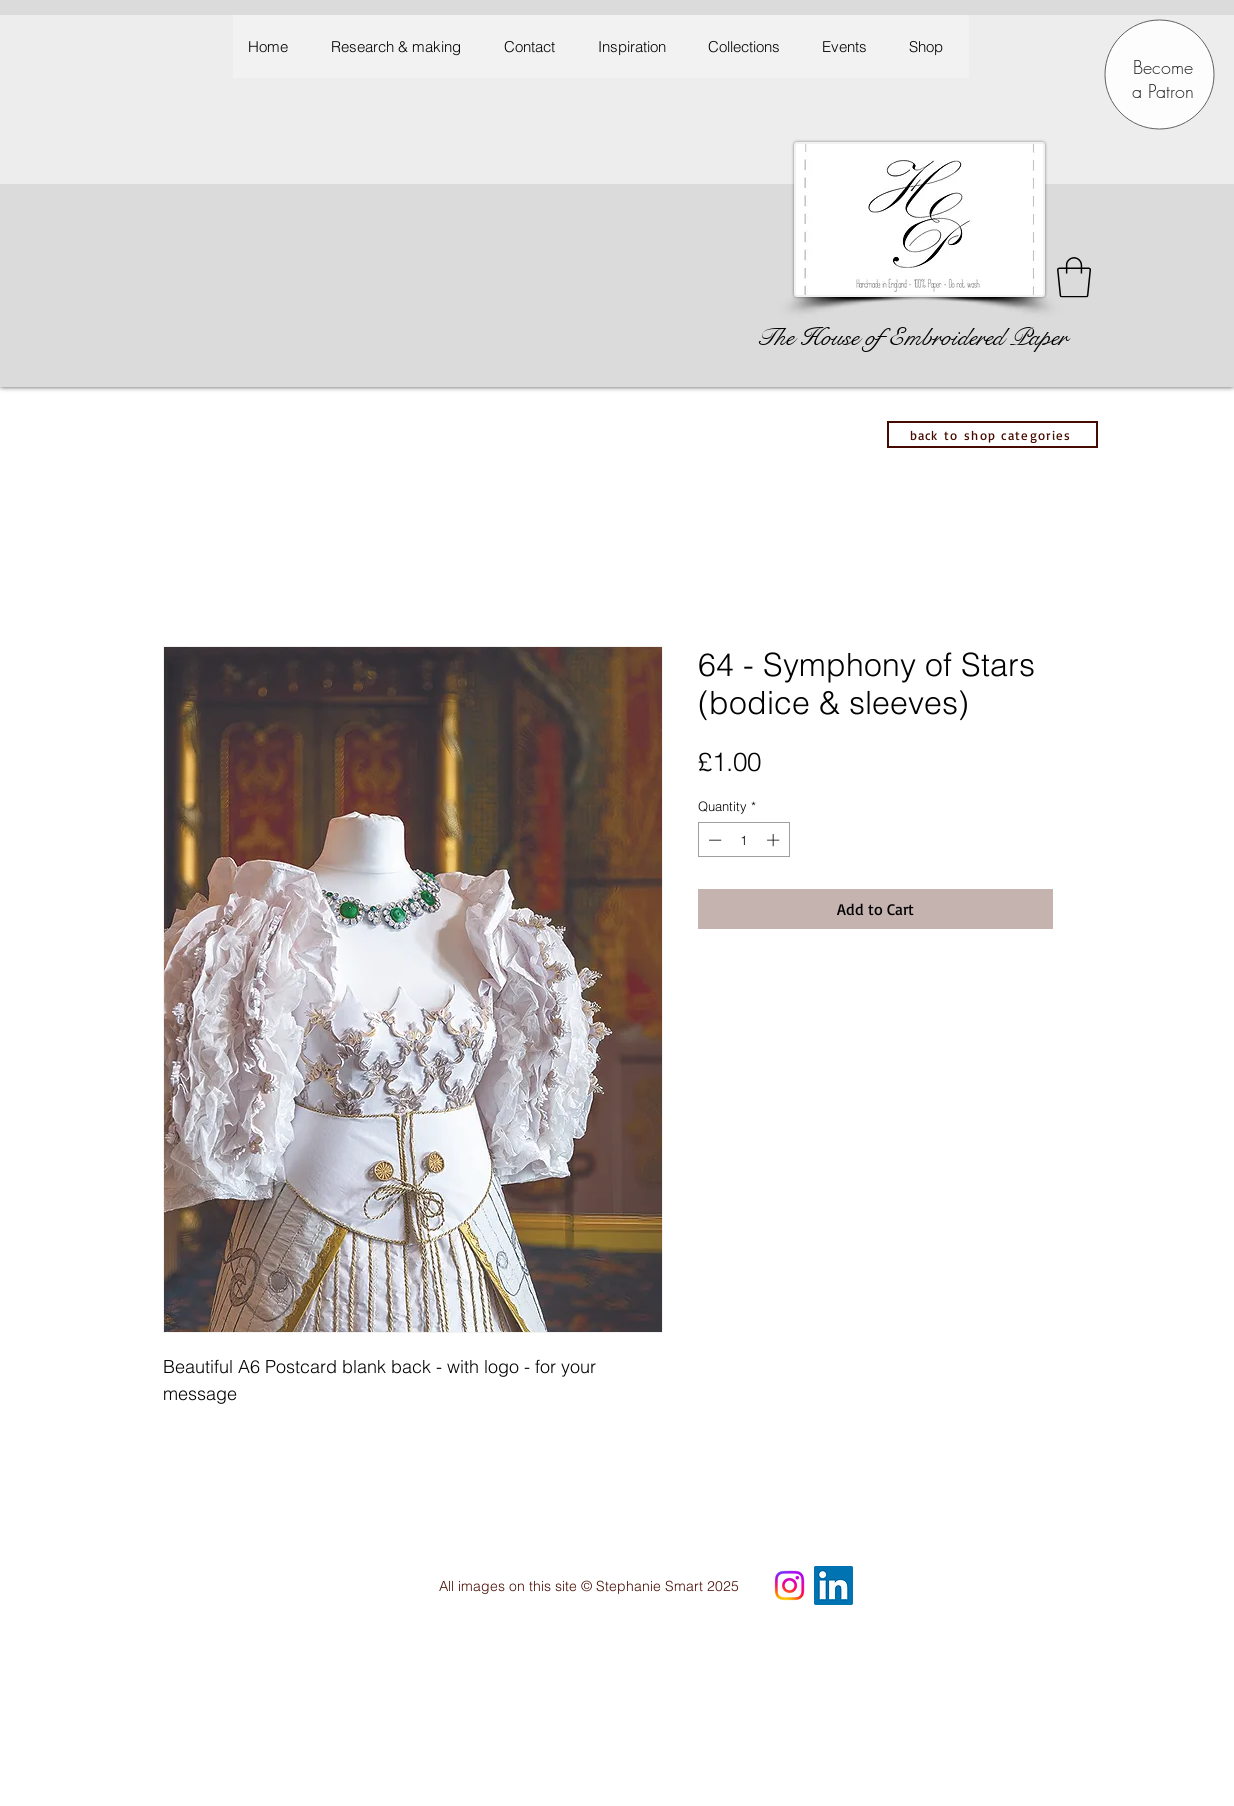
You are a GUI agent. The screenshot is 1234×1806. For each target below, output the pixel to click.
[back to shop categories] (992, 434)
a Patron (1163, 91)
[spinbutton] (743, 840)
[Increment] (775, 840)
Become (1163, 67)
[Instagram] (789, 1585)
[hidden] (1035, 1459)
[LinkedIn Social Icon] (833, 1585)
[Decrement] (713, 840)
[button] (637, 46)
